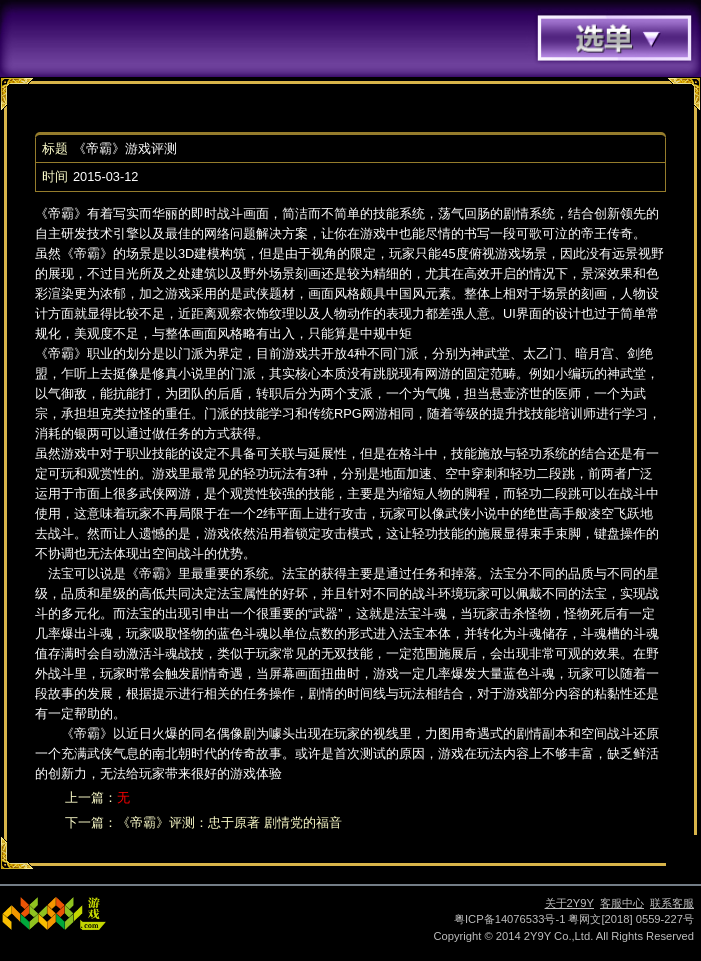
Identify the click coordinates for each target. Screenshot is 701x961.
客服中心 (622, 903)
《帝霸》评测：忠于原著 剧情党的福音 (229, 822)
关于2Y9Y (569, 903)
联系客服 (672, 903)
